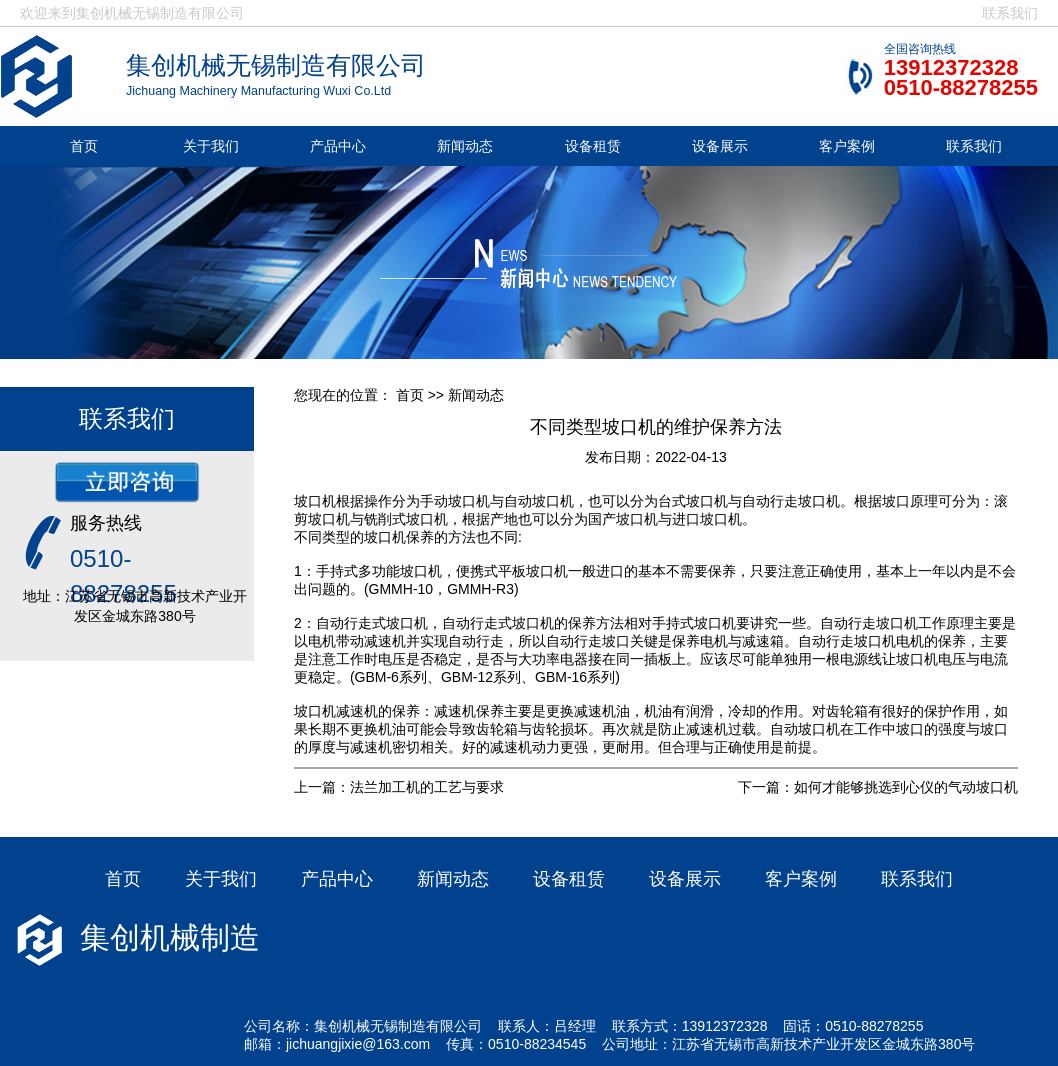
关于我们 (211, 146)
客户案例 (847, 146)
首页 (84, 146)
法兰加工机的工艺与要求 (427, 787)
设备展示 (720, 146)
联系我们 (1010, 13)
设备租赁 (593, 146)
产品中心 (338, 146)
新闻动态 (465, 146)
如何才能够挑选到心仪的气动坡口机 (906, 787)
